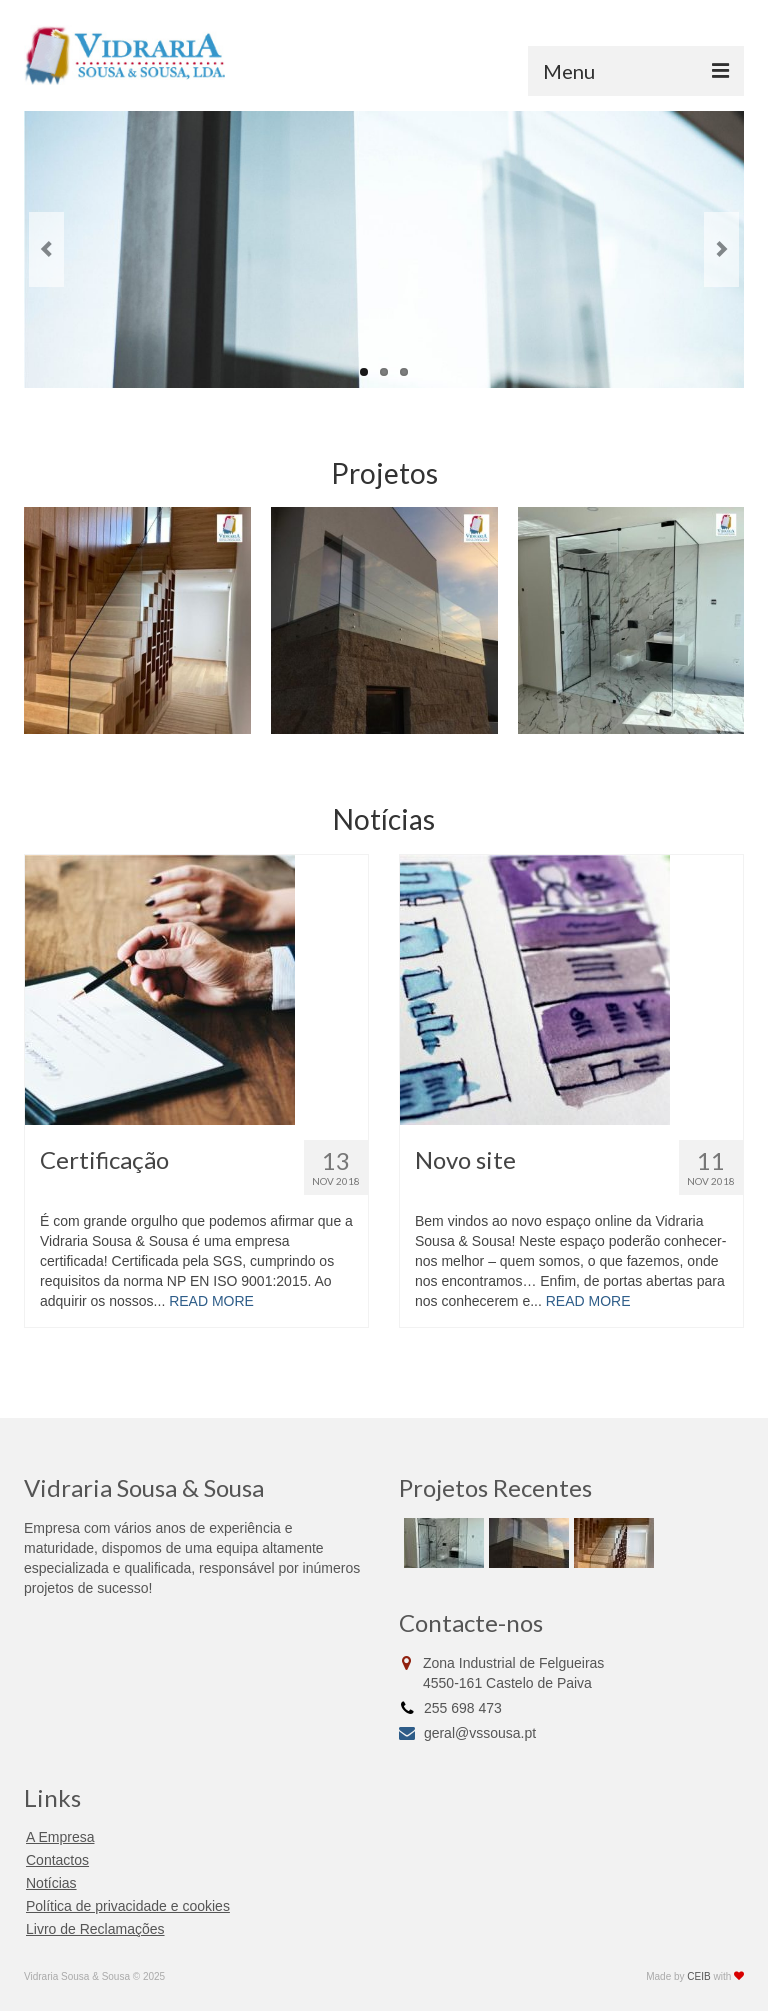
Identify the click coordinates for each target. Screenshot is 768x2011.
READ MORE (211, 1301)
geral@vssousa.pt (467, 1733)
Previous (46, 249)
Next (721, 249)
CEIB (698, 1976)
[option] (137, 620)
